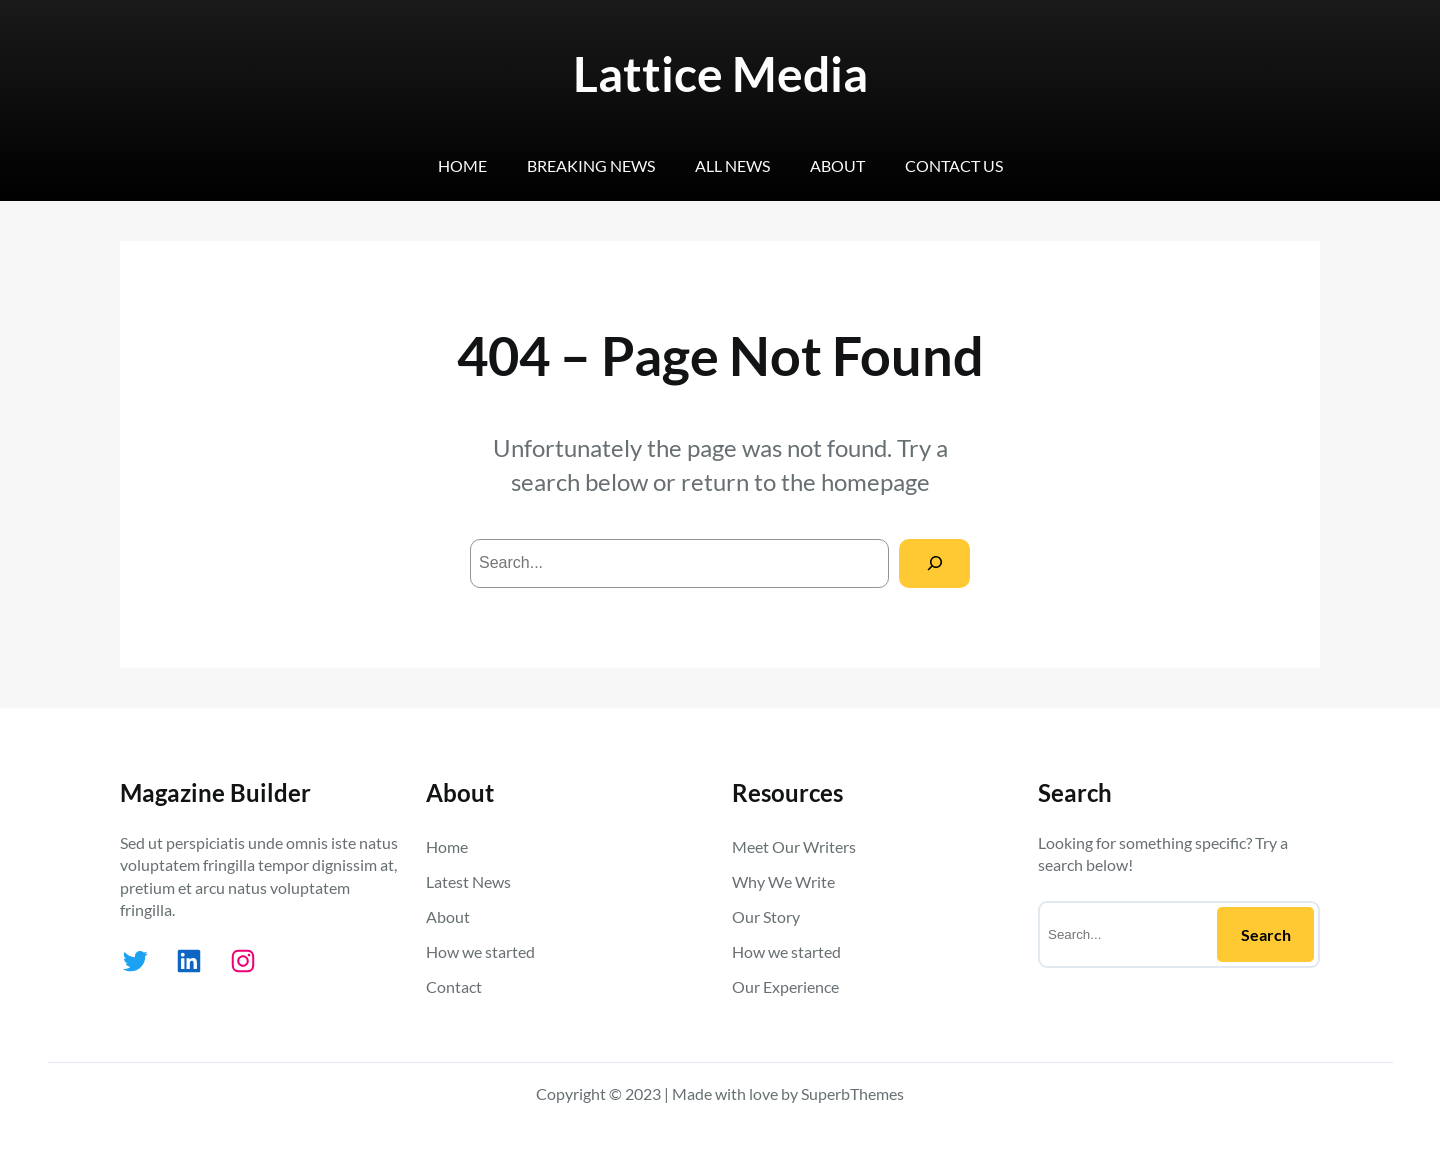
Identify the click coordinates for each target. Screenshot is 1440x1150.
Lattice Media (720, 73)
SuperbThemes (852, 1093)
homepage (875, 481)
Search (1266, 934)
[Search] (934, 563)
